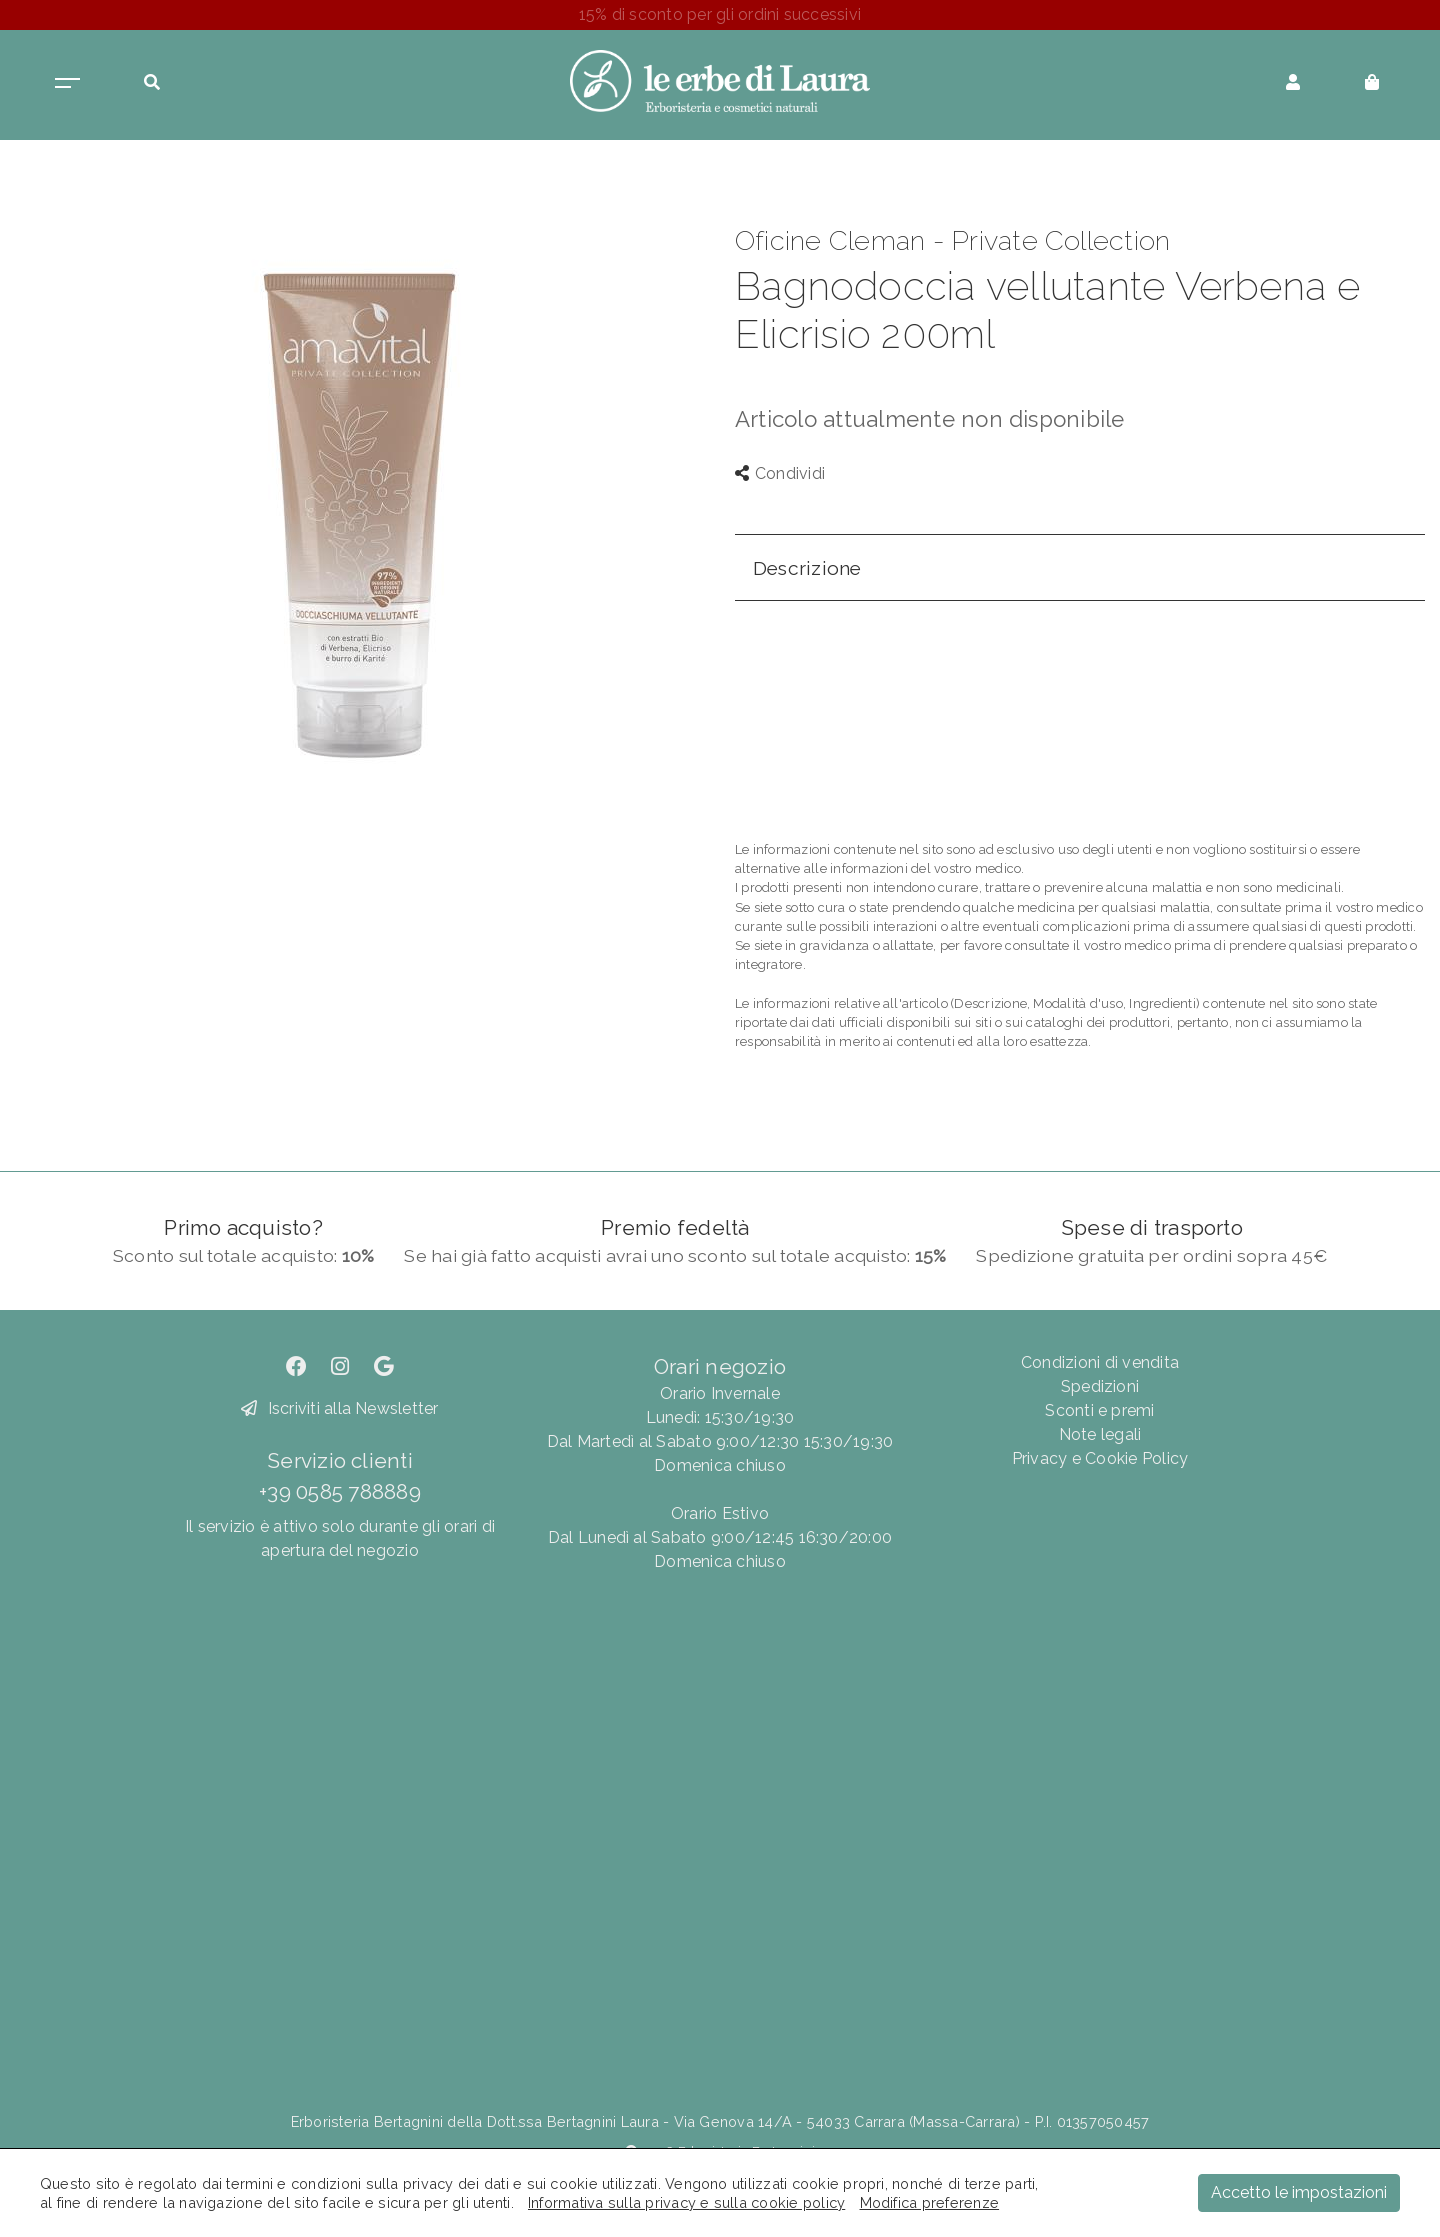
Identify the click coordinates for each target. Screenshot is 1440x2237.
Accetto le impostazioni (1299, 2192)
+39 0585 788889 (340, 1491)
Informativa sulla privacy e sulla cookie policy (686, 2202)
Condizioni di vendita (1100, 1362)
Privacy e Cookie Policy (1100, 1458)
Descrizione (807, 568)
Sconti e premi (1099, 1410)
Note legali (1100, 1434)
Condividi (780, 473)
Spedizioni (1100, 1386)
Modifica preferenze (930, 2202)
